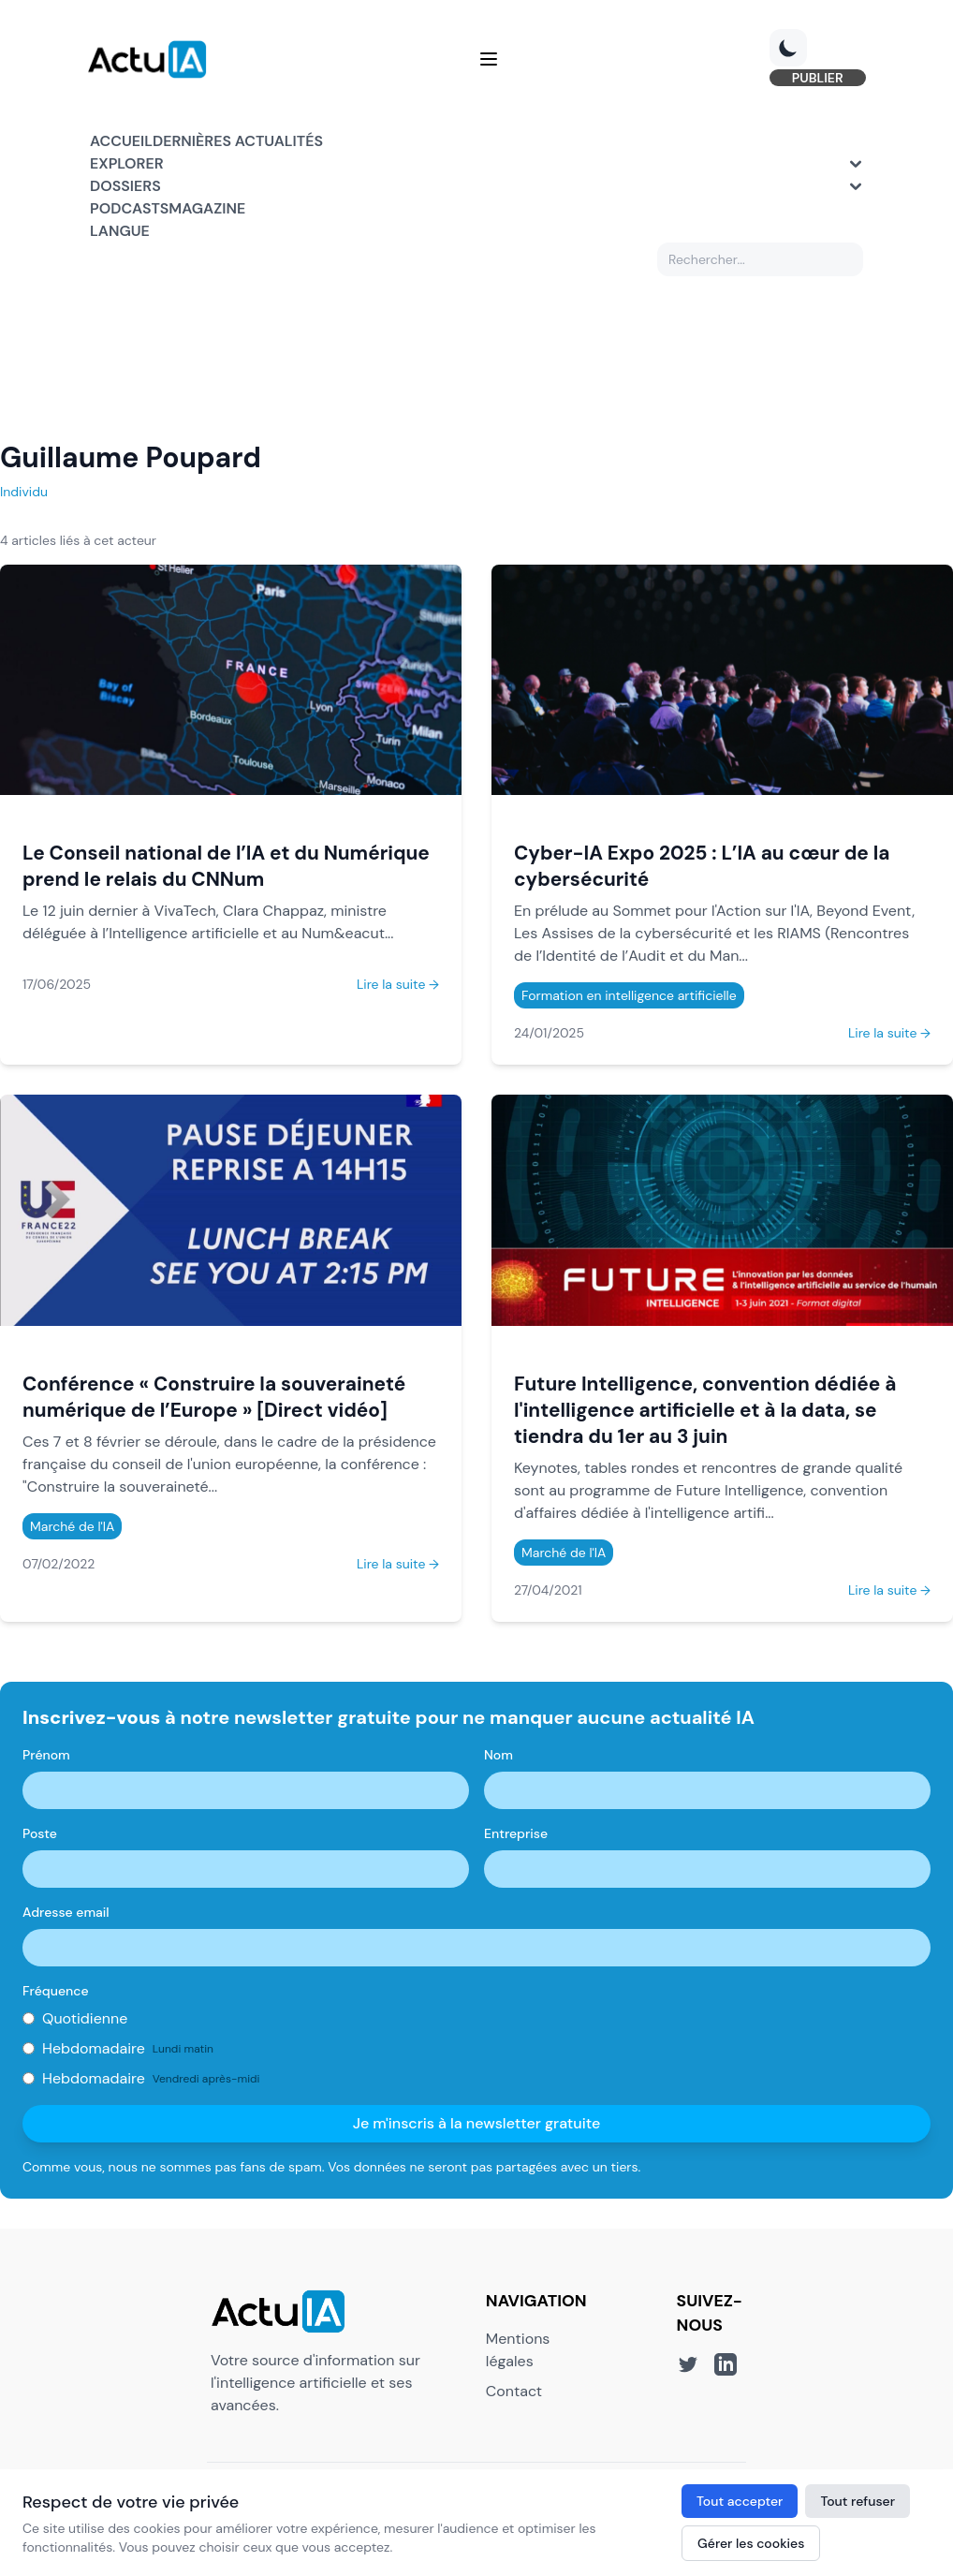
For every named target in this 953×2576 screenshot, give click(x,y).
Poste (39, 1834)
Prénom (46, 1755)
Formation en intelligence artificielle (629, 997)
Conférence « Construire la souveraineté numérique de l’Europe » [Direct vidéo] (213, 1397)
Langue (120, 232)
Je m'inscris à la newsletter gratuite (477, 2124)
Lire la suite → (398, 986)
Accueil (121, 142)
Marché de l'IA (72, 1527)
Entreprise (516, 1834)
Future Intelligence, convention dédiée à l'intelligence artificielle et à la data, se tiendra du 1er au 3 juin (705, 1411)
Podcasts (129, 209)
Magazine (207, 209)
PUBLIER (815, 78)
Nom (498, 1755)
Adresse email (66, 1913)
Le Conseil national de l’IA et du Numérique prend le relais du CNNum (226, 867)
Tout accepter (739, 2501)
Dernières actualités (238, 142)
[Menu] (488, 60)
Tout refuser (857, 2501)
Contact (514, 2392)
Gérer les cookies (750, 2543)
